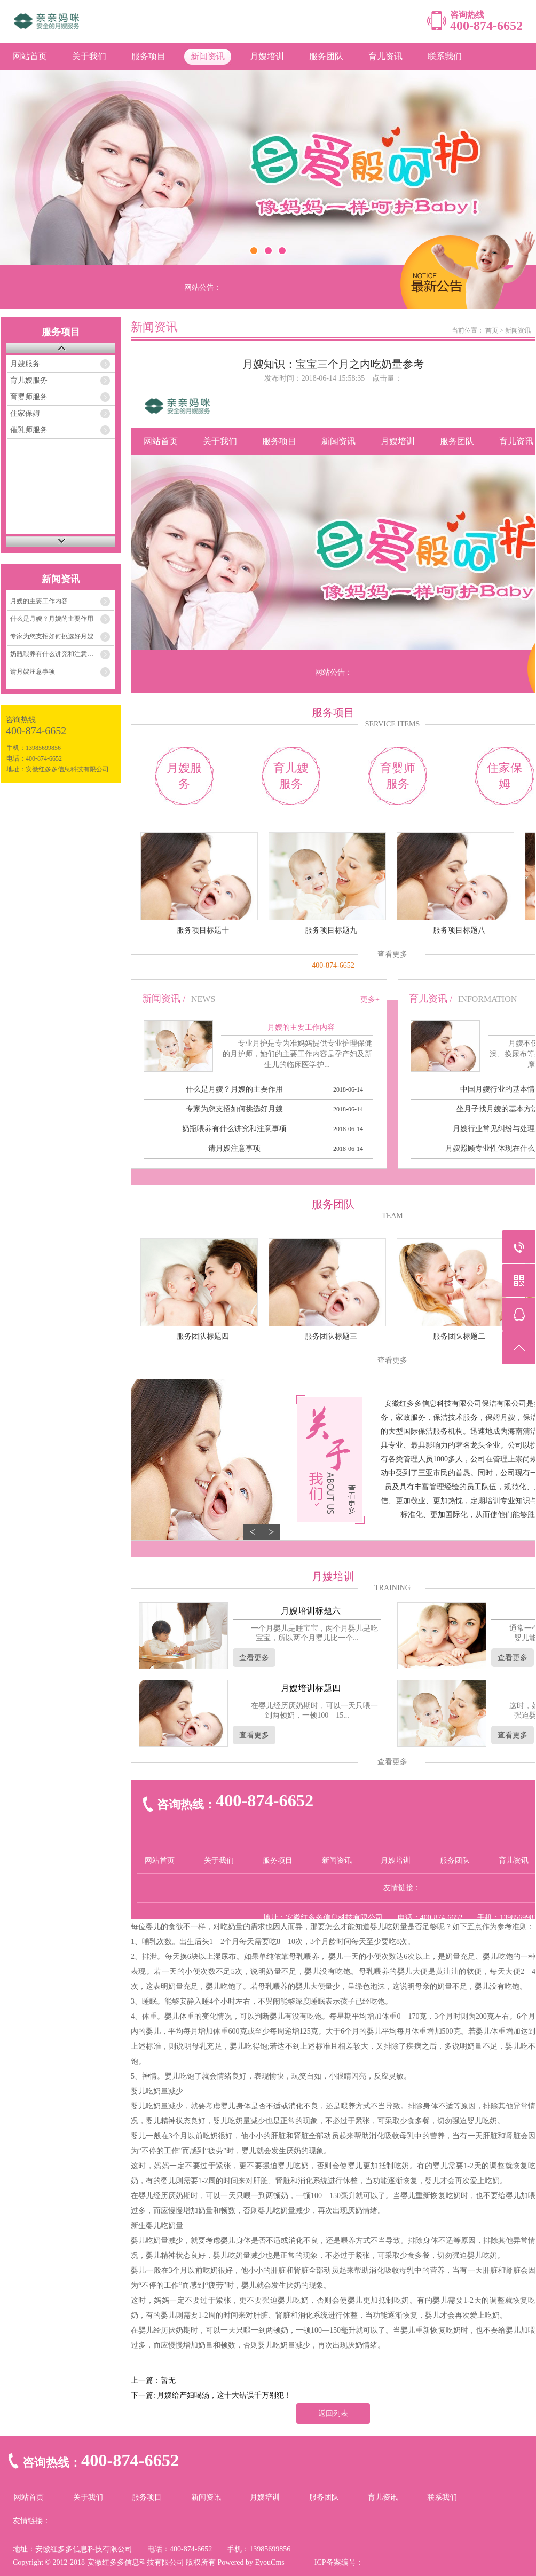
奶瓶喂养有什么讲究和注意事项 (55, 654)
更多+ (370, 999)
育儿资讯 (385, 56)
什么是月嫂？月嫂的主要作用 (51, 618)
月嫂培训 (267, 56)
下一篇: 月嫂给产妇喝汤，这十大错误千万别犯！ (211, 2395)
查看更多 (392, 954)
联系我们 (445, 56)
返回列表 (333, 2413)
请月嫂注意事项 (32, 671)
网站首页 (30, 56)
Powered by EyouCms (250, 2562)
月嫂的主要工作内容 (39, 601)
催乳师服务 (29, 430)
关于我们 (89, 56)
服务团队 (326, 56)
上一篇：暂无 (153, 2380)
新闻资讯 (208, 56)
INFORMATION (487, 998)
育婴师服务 (29, 397)
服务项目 (148, 56)
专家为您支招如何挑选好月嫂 (51, 636)
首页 (491, 330)
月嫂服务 (25, 364)
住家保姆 (25, 413)
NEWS (203, 998)
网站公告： (203, 287)
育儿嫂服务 (29, 380)
